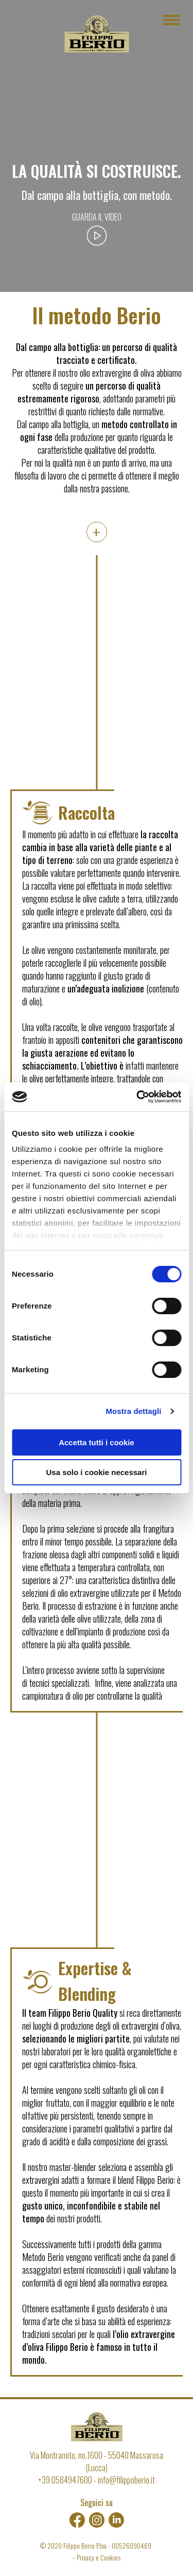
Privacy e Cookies (98, 2557)
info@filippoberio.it (126, 2480)
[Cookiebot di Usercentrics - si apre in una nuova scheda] (137, 1096)
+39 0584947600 (65, 2480)
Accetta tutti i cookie (96, 1442)
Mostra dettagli (133, 1411)
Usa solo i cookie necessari (96, 1472)
